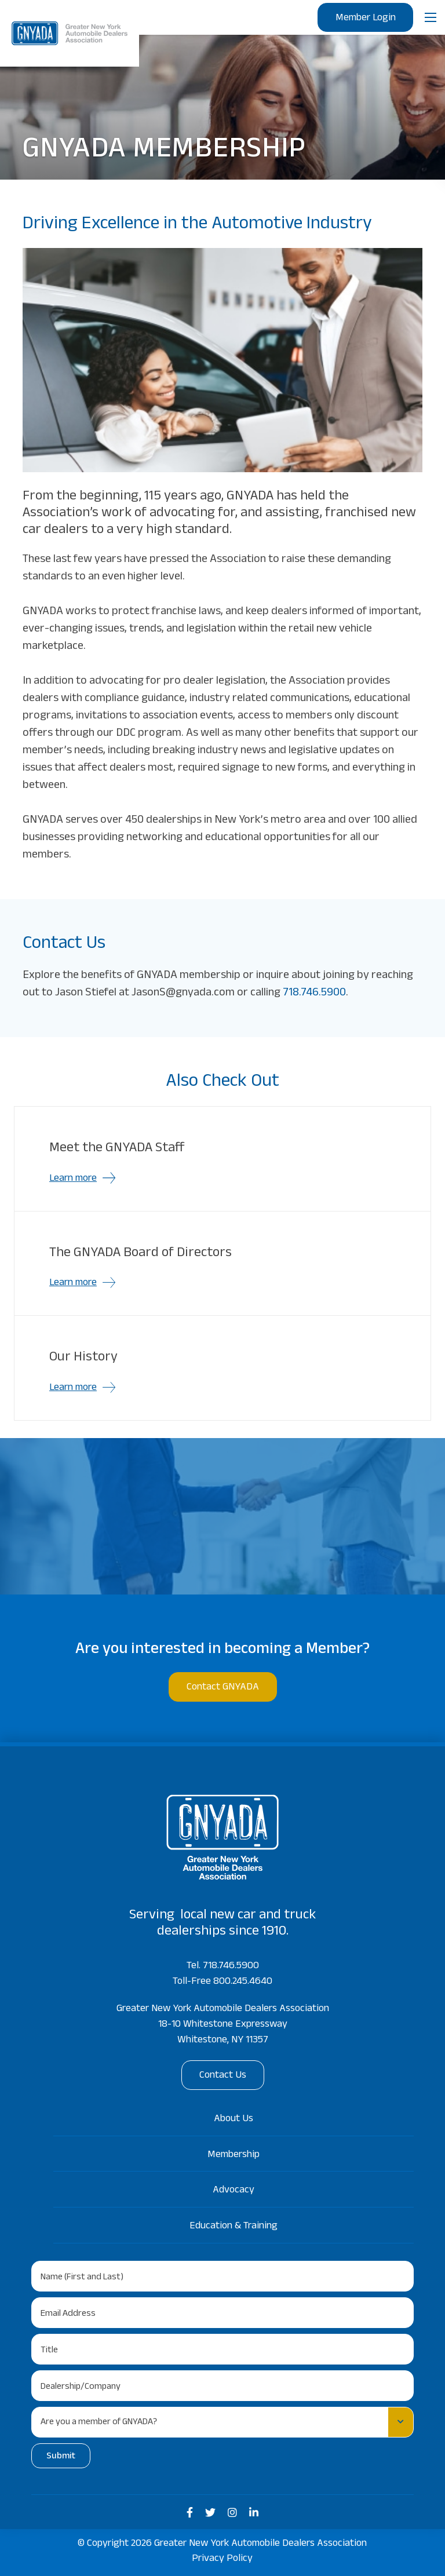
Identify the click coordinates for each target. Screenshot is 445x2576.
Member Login (365, 18)
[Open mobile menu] (430, 17)
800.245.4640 (242, 1982)
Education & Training (233, 2226)
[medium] (190, 2513)
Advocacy (233, 2190)
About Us (233, 2119)
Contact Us (222, 2076)
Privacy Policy (222, 2559)
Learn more (73, 1179)
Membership (233, 2155)
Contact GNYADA (223, 1687)
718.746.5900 (314, 994)
